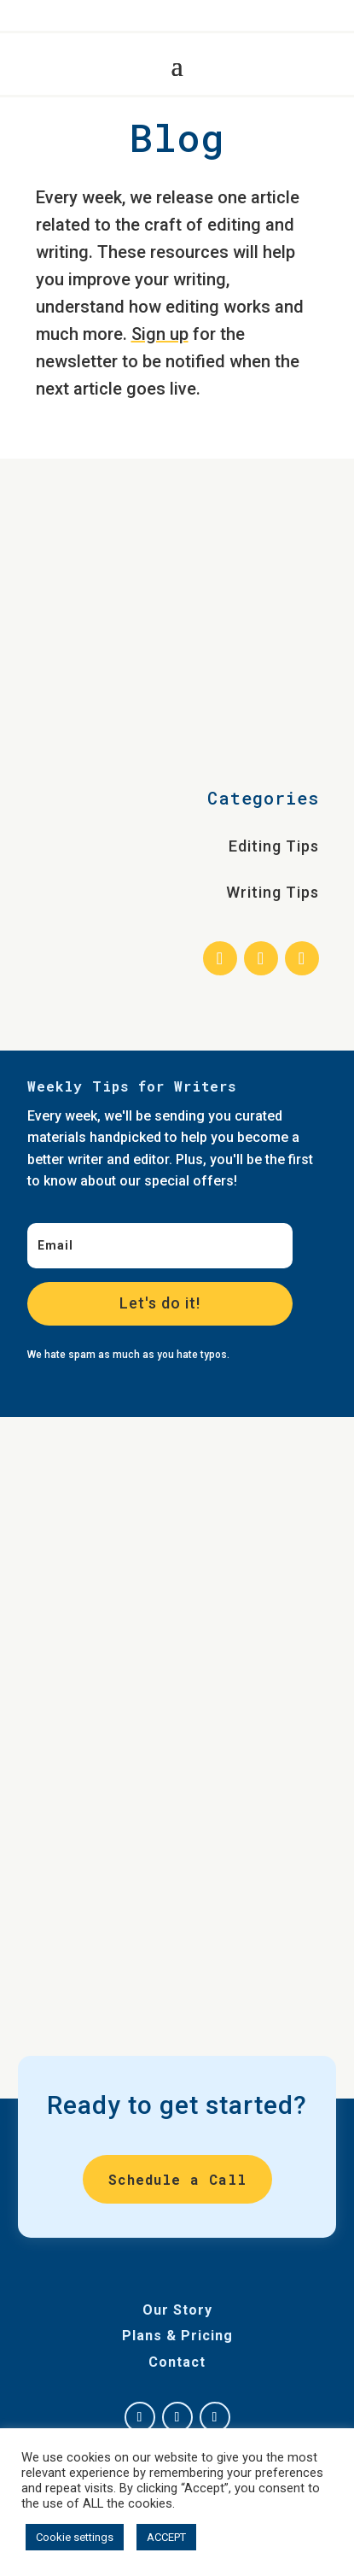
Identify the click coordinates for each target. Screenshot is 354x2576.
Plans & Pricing (177, 2335)
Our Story (177, 2310)
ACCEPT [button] (166, 2537)
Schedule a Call (177, 2179)
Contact (177, 2362)
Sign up (160, 334)
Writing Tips (272, 892)
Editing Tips (274, 846)
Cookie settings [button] (74, 2537)
